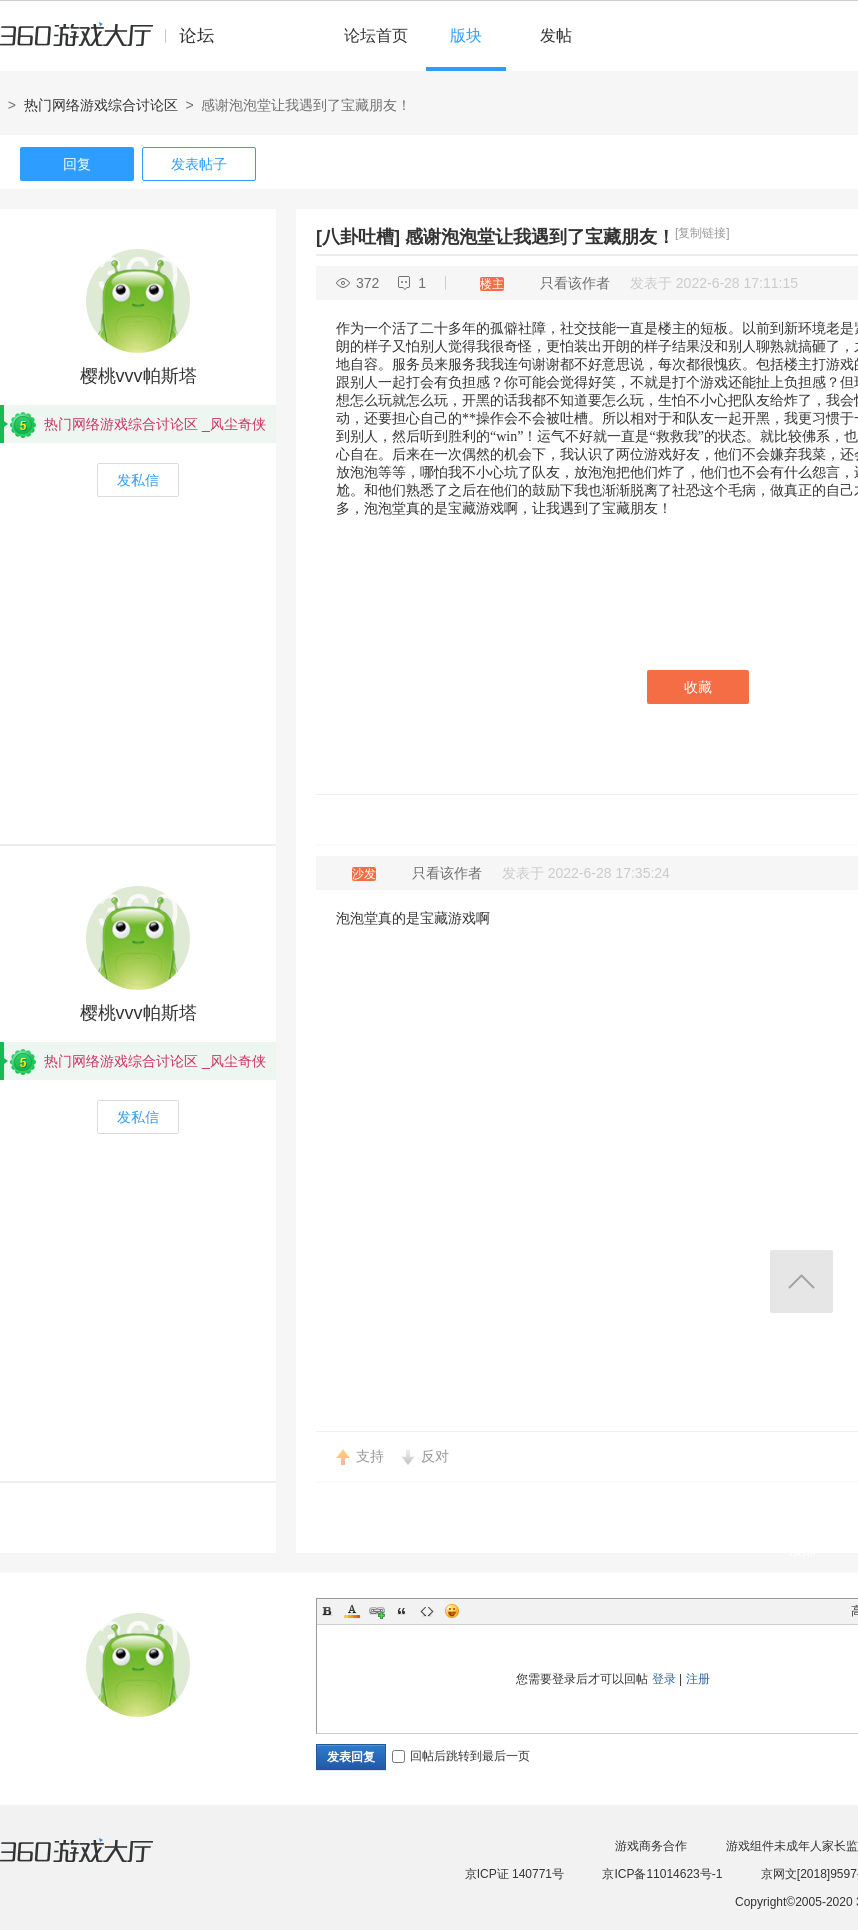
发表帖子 (199, 164)
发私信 (138, 480)
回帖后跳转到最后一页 (461, 1756)
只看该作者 (575, 283)
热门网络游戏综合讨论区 (101, 105)
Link (377, 1611)
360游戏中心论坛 (115, 44)
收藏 (698, 687)
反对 (435, 1456)
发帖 (556, 35)
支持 (370, 1456)
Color (352, 1611)
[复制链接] (702, 233)
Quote (402, 1611)
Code (427, 1611)
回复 (77, 164)
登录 (664, 1679)
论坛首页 (376, 35)
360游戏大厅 (97, 1863)
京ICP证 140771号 (514, 1874)
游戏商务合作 (651, 1846)
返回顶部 (801, 1281)
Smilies (452, 1611)
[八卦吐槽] (358, 237)
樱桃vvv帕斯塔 (138, 376)
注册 (698, 1679)
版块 (466, 35)
